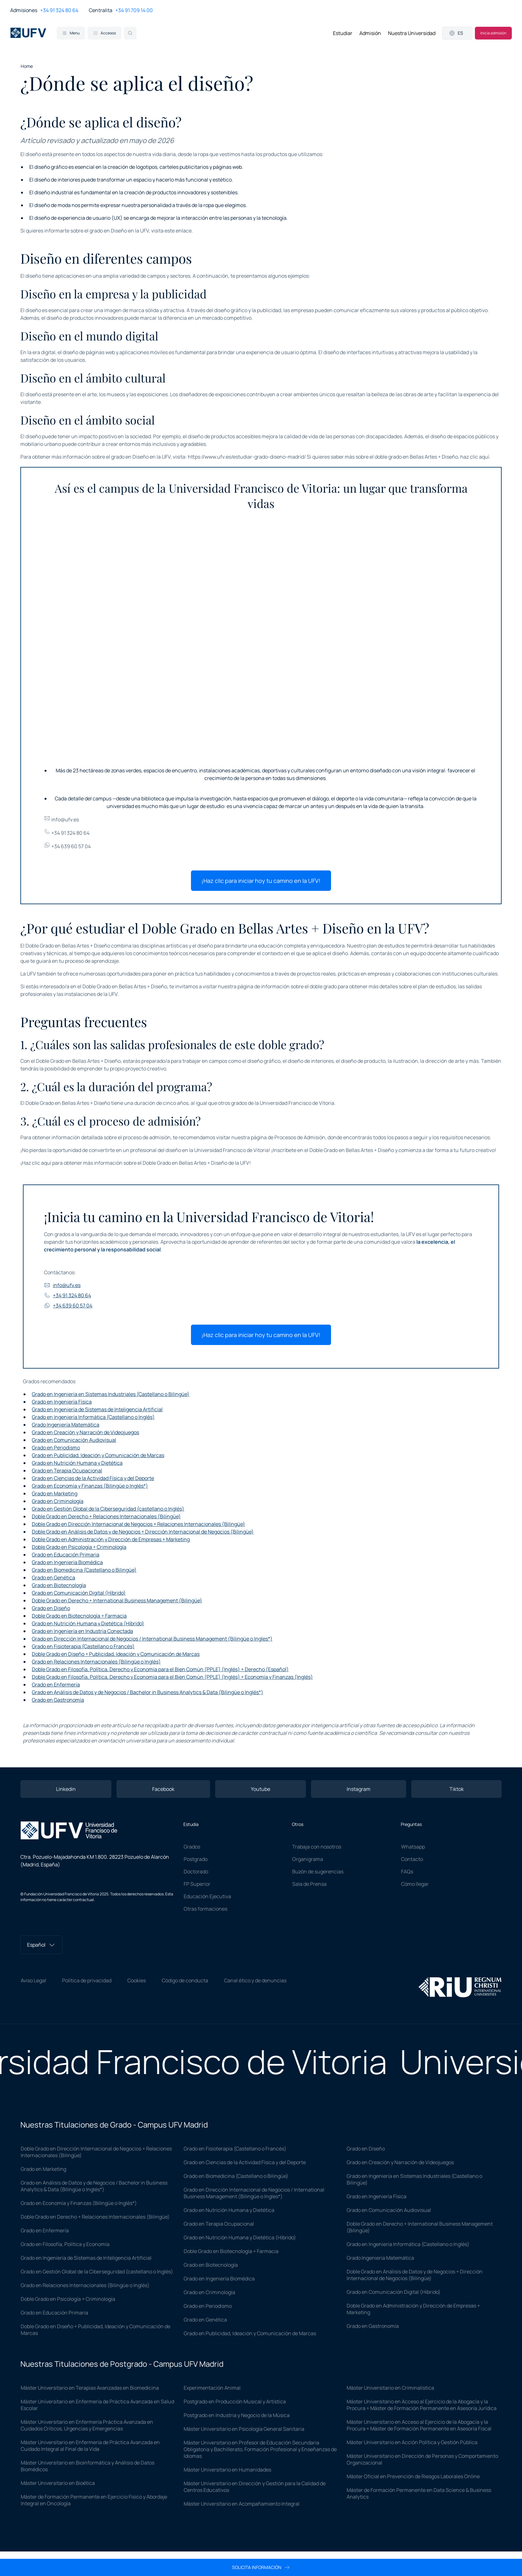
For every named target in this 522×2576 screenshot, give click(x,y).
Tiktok (456, 1788)
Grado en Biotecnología (59, 1585)
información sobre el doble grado (299, 986)
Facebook (163, 1788)
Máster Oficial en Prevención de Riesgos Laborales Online (413, 2476)
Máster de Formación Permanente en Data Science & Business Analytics (419, 2493)
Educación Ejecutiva (207, 1896)
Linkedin (66, 1788)
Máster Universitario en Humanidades (227, 2469)
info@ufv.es (61, 819)
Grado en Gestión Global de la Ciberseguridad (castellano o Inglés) (108, 1508)
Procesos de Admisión (299, 1137)
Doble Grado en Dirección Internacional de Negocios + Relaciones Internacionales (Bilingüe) (138, 1524)
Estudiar (342, 33)
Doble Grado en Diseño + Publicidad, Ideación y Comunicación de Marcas (116, 1653)
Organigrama (307, 1859)
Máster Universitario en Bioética (58, 2483)
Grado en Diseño (51, 1608)
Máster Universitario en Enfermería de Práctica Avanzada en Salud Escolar (97, 2405)
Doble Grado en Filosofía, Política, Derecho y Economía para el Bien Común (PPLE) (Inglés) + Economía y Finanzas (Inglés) (172, 1676)
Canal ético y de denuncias (255, 1980)
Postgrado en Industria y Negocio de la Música (237, 2415)
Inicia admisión (493, 33)
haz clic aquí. (475, 456)
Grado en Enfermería (56, 1684)
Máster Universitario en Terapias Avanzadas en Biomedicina (90, 2387)
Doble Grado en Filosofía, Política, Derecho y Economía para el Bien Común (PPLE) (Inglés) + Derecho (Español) (160, 1669)
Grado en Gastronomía (58, 1699)
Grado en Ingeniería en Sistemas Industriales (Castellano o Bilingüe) (110, 1394)
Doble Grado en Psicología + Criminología (79, 1546)
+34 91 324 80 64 (59, 10)
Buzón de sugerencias (317, 1871)
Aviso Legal (33, 1980)
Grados (192, 1846)
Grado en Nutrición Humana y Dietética (77, 1462)
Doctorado (196, 1871)
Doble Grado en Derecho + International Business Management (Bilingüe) (117, 1600)
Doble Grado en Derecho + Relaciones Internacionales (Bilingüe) (106, 1516)
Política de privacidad (86, 1980)
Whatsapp (413, 1846)
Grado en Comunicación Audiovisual (74, 1439)
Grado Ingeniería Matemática (65, 1424)
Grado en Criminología (57, 1501)
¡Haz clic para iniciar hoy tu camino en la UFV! (261, 880)
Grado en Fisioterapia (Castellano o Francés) (83, 1646)
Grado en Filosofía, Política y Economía (65, 2244)
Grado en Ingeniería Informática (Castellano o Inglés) (93, 1416)
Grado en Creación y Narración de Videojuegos (85, 1432)
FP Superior (197, 1883)
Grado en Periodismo (56, 1447)
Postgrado (196, 1859)
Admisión (370, 33)
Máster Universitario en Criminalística (390, 2387)
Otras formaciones (205, 1908)
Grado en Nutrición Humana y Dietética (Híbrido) (88, 1623)
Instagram (358, 1788)
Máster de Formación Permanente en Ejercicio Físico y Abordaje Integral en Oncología (94, 2500)
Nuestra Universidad (411, 33)
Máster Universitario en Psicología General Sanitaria (244, 2428)
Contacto (412, 1859)
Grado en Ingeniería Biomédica (67, 1562)
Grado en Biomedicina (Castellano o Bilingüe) (84, 1569)
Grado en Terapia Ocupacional (67, 1470)
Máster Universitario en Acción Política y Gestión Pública (412, 2442)
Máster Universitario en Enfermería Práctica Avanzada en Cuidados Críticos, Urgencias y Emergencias (87, 2425)
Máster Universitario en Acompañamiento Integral (242, 2503)
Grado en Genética (53, 1577)
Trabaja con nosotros (316, 1846)
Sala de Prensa (309, 1883)
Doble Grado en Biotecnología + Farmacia (79, 1615)
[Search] (130, 33)
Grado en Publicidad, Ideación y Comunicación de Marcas (98, 1455)
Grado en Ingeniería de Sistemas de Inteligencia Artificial (97, 1409)
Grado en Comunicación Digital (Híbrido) (79, 1592)
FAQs (407, 1871)
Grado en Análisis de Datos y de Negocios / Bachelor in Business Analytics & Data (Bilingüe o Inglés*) (147, 1692)
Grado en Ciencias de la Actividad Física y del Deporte (93, 1478)
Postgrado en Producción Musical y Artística (235, 2401)
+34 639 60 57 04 (67, 846)
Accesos (104, 33)
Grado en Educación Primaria (65, 1554)
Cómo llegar (415, 1883)
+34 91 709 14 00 (134, 10)
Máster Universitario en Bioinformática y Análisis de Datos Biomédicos (87, 2466)
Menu (71, 33)
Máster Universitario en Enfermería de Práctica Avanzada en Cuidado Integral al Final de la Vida (90, 2445)
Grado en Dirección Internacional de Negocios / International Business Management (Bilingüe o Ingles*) (152, 1638)
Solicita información (261, 2567)
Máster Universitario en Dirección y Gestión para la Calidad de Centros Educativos (255, 2487)
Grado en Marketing (54, 1493)
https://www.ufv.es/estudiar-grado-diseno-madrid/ (247, 456)
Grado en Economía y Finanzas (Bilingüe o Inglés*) (90, 1485)
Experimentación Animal (212, 2387)
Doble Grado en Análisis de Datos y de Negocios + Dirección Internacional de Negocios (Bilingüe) (143, 1531)
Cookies (136, 1980)
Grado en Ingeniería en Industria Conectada (82, 1631)
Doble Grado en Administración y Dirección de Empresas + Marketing (111, 1539)
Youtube (260, 1788)
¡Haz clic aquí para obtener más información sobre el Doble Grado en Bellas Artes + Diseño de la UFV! (135, 1162)
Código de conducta (185, 1980)
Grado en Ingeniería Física (62, 1401)
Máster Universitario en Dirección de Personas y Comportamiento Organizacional (422, 2459)
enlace (184, 230)
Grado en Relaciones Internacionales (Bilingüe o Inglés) (96, 1661)
